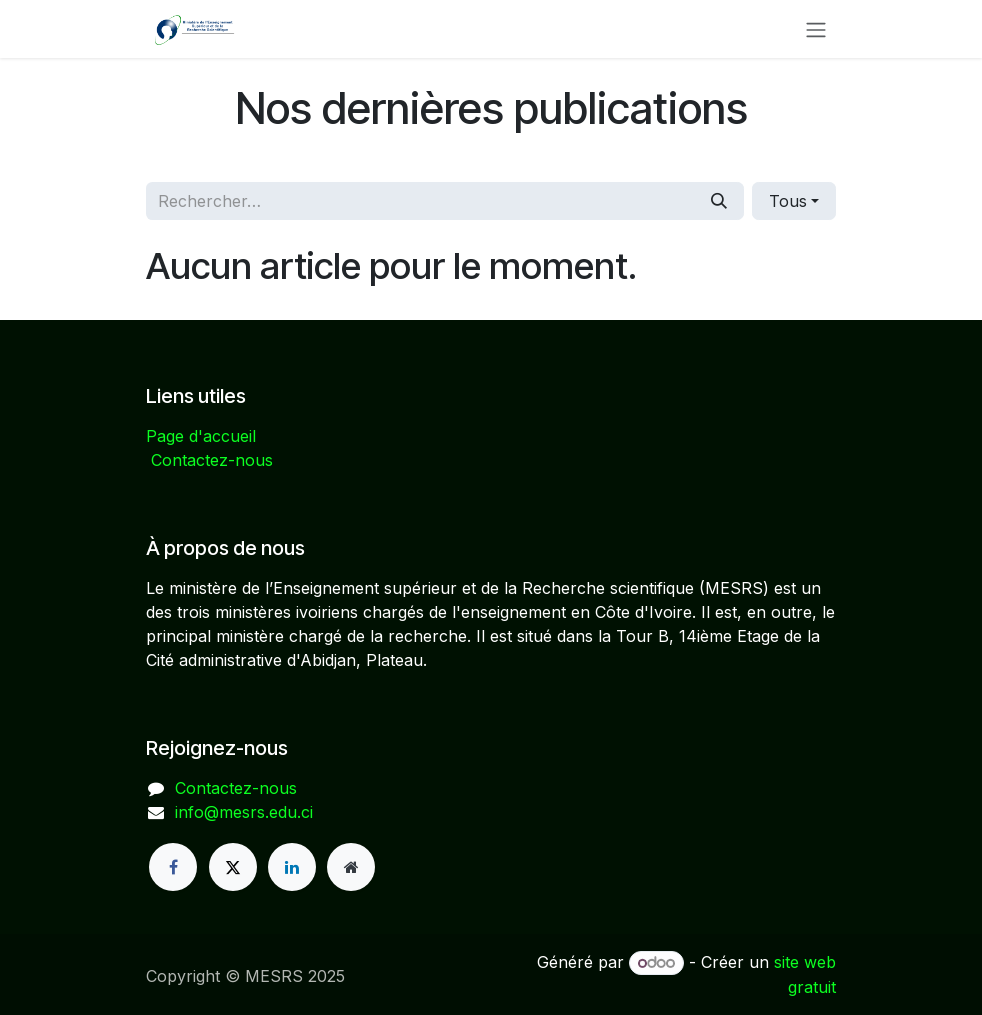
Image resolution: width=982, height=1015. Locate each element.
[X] (233, 867)
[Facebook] (173, 867)
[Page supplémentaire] (351, 867)
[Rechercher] (719, 201)
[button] (794, 201)
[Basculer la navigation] (816, 29)
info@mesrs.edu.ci (244, 812)
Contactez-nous (212, 460)
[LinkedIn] (292, 867)
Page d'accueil (201, 436)
